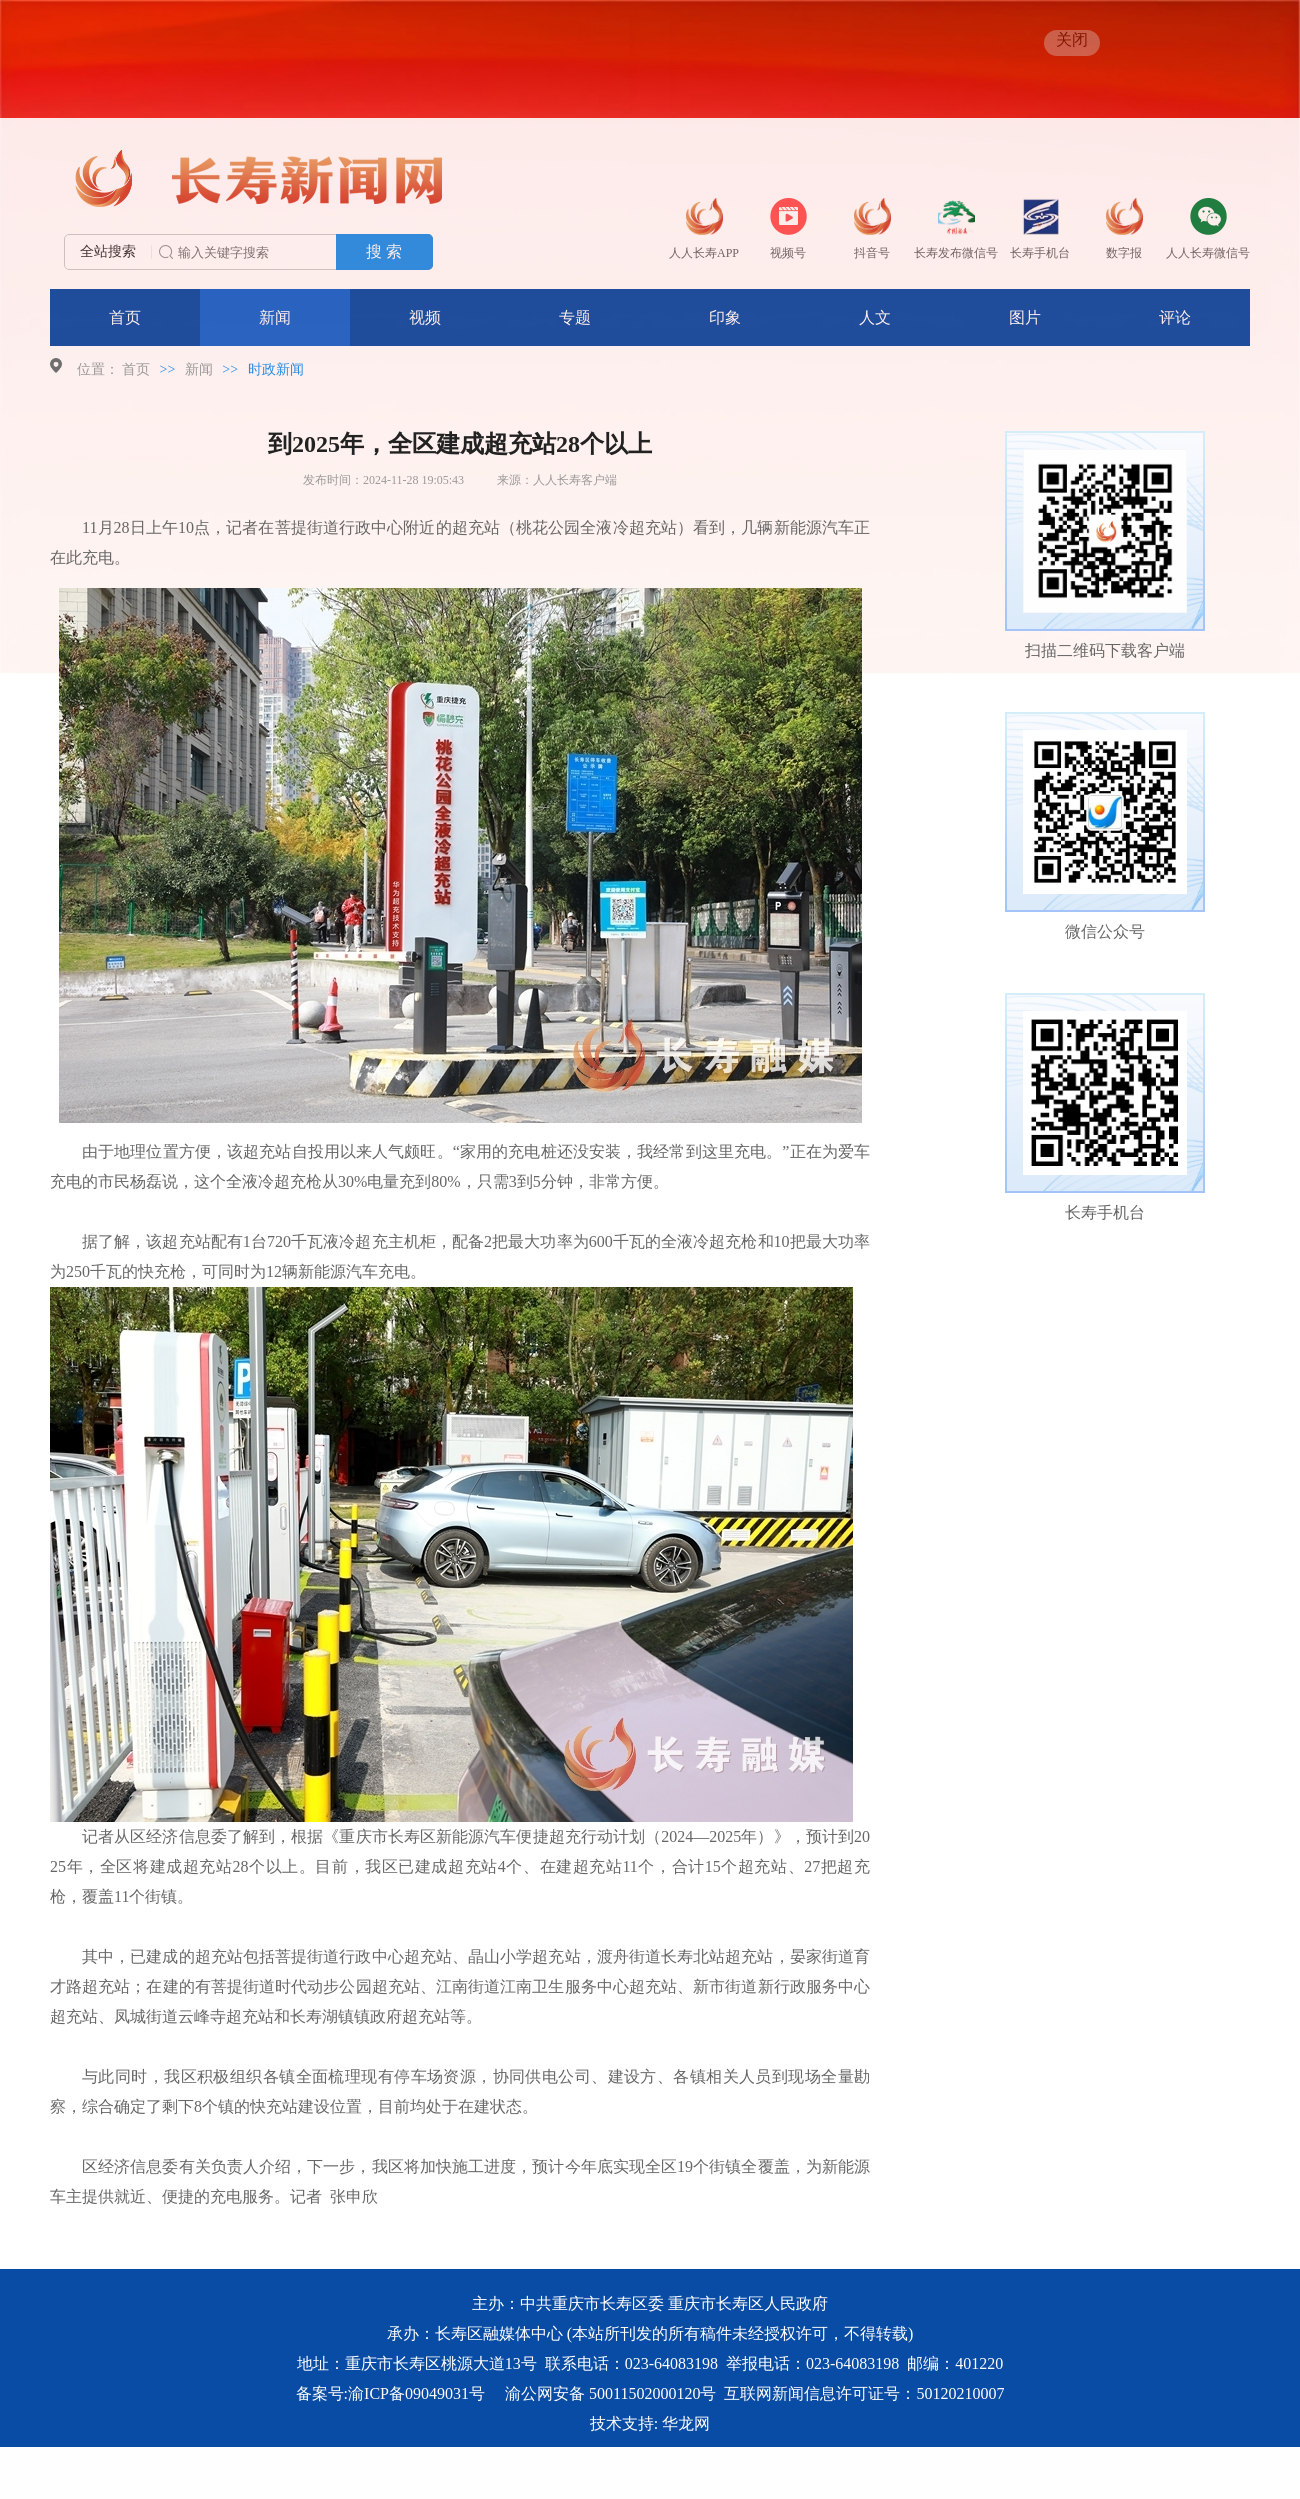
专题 (575, 317)
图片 (1025, 317)
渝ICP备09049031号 (416, 2393)
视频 (425, 317)
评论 (1175, 317)
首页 (125, 317)
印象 (725, 317)
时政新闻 (276, 369)
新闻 (275, 317)
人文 (875, 317)
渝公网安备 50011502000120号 (610, 2393)
